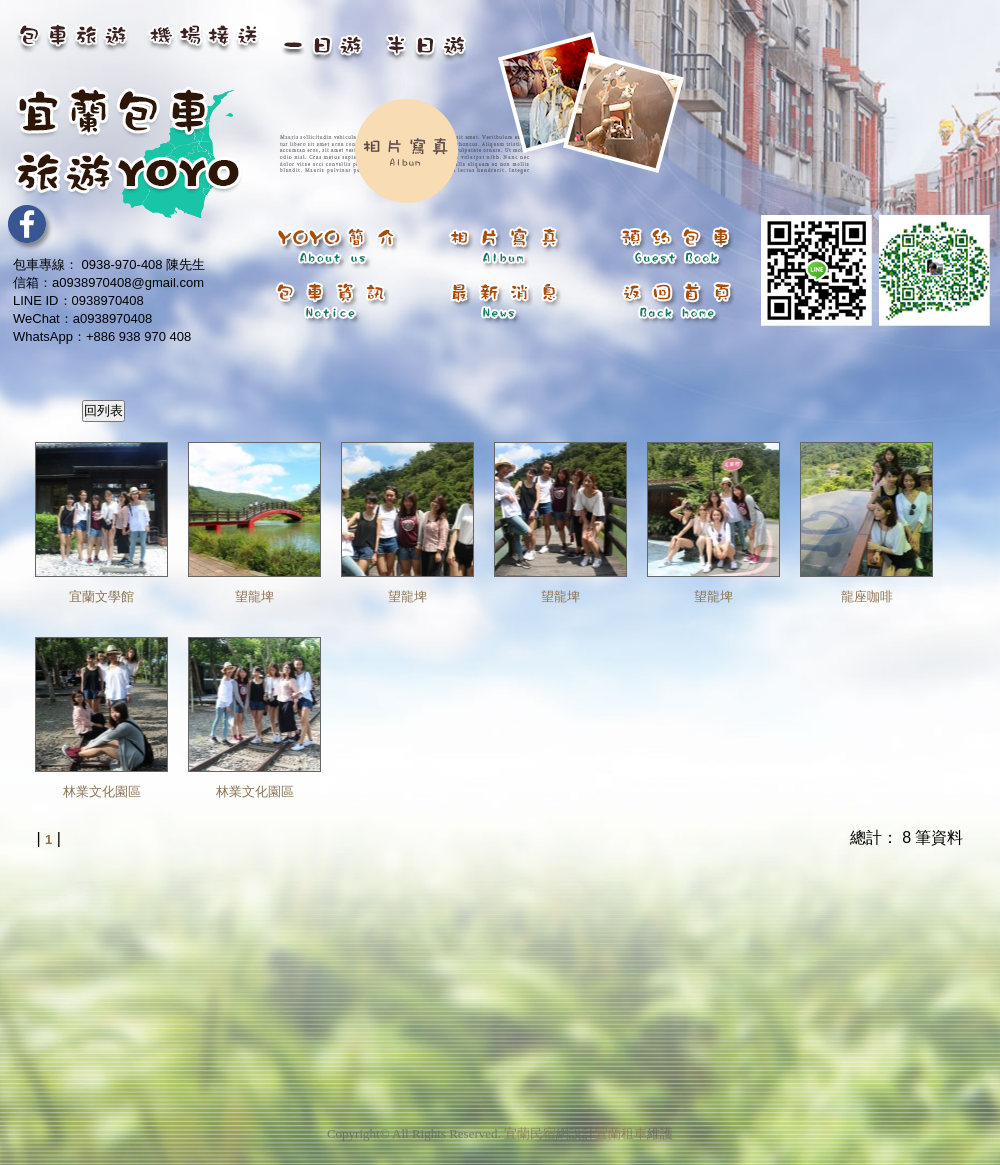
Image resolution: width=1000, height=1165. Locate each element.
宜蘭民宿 (530, 1127)
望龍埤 (254, 596)
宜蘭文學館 (101, 596)
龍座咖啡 (867, 596)
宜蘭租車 (621, 1127)
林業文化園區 (102, 791)
